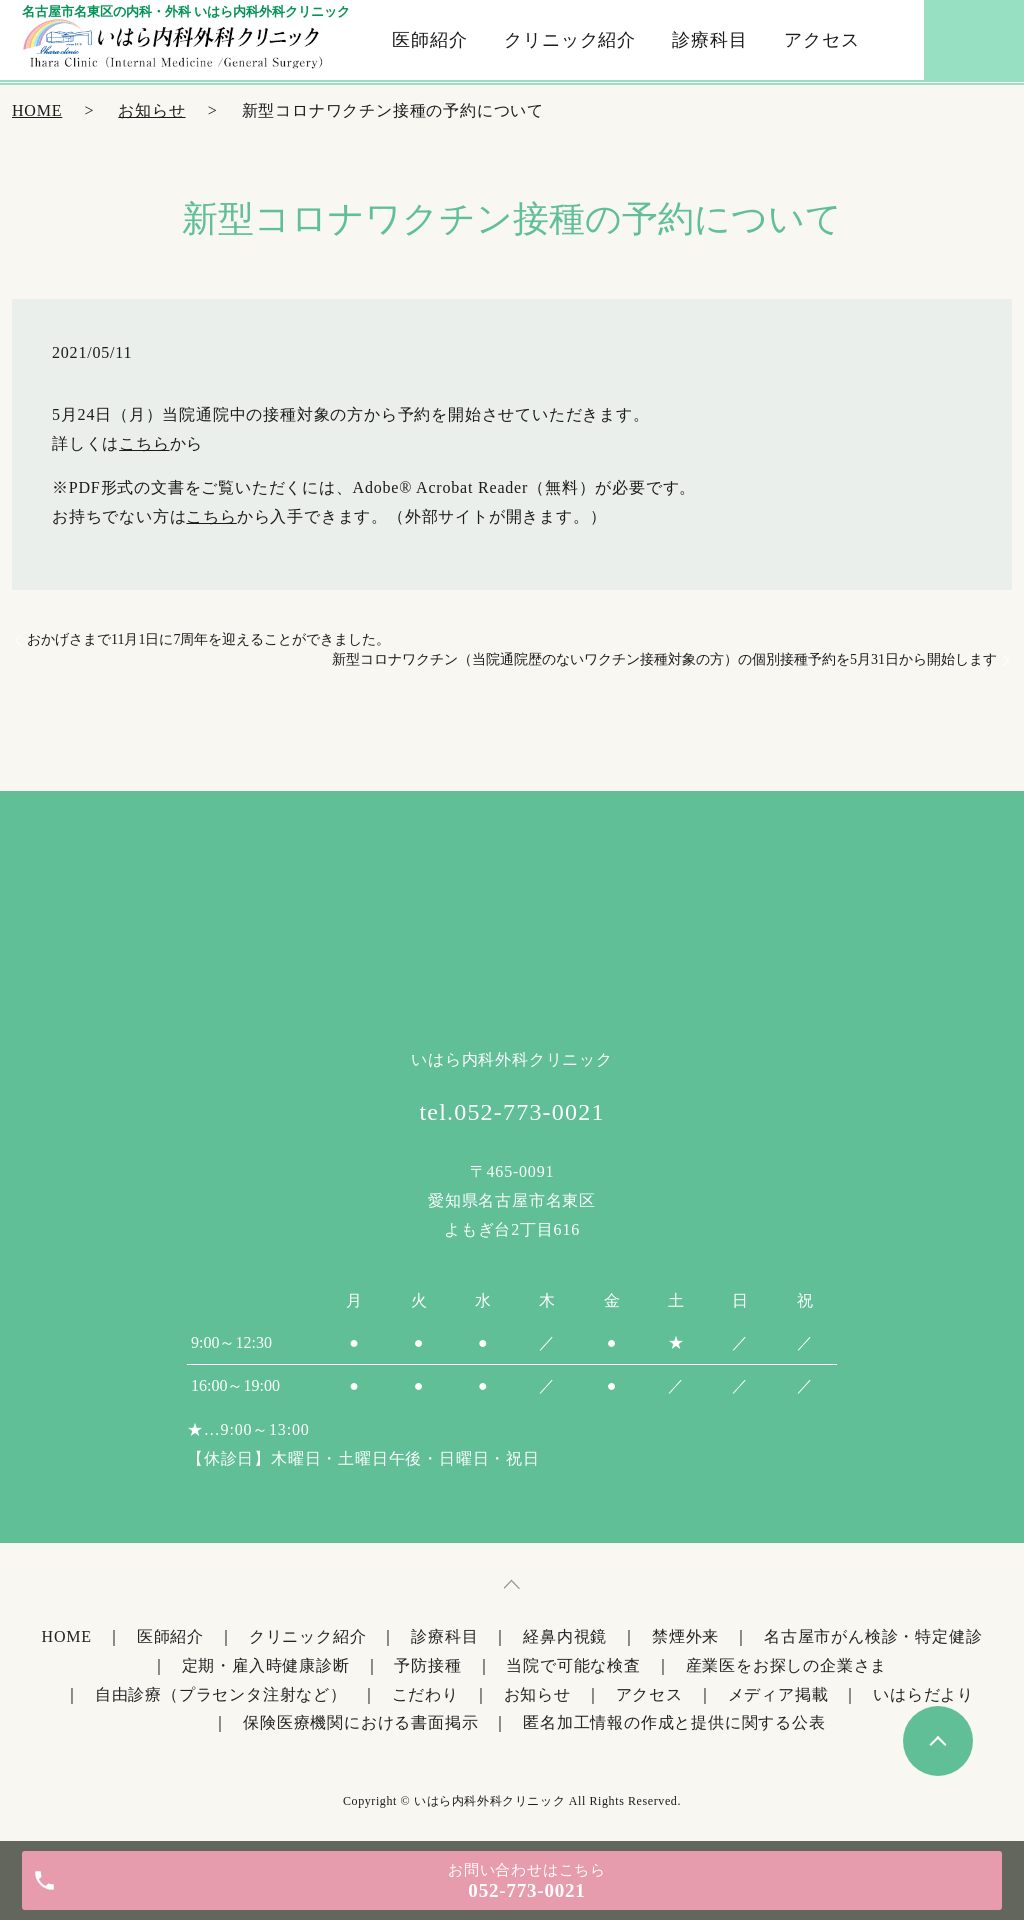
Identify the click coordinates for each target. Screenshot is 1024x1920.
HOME (37, 110)
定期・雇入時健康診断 (266, 1665)
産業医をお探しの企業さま (787, 1665)
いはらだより (923, 1694)
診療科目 (710, 40)
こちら (144, 443)
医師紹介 (430, 40)
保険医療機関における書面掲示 (360, 1722)
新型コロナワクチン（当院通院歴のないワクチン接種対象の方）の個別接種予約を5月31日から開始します (664, 659)
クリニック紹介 (570, 40)
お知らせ (151, 110)
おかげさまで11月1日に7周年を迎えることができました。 (208, 639)
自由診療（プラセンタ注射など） (221, 1694)
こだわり (425, 1694)
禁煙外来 (685, 1636)
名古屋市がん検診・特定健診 (873, 1636)
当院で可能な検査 (573, 1665)
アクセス (822, 40)
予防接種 (427, 1665)
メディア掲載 (778, 1694)
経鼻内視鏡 (565, 1636)
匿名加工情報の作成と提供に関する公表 (674, 1722)
